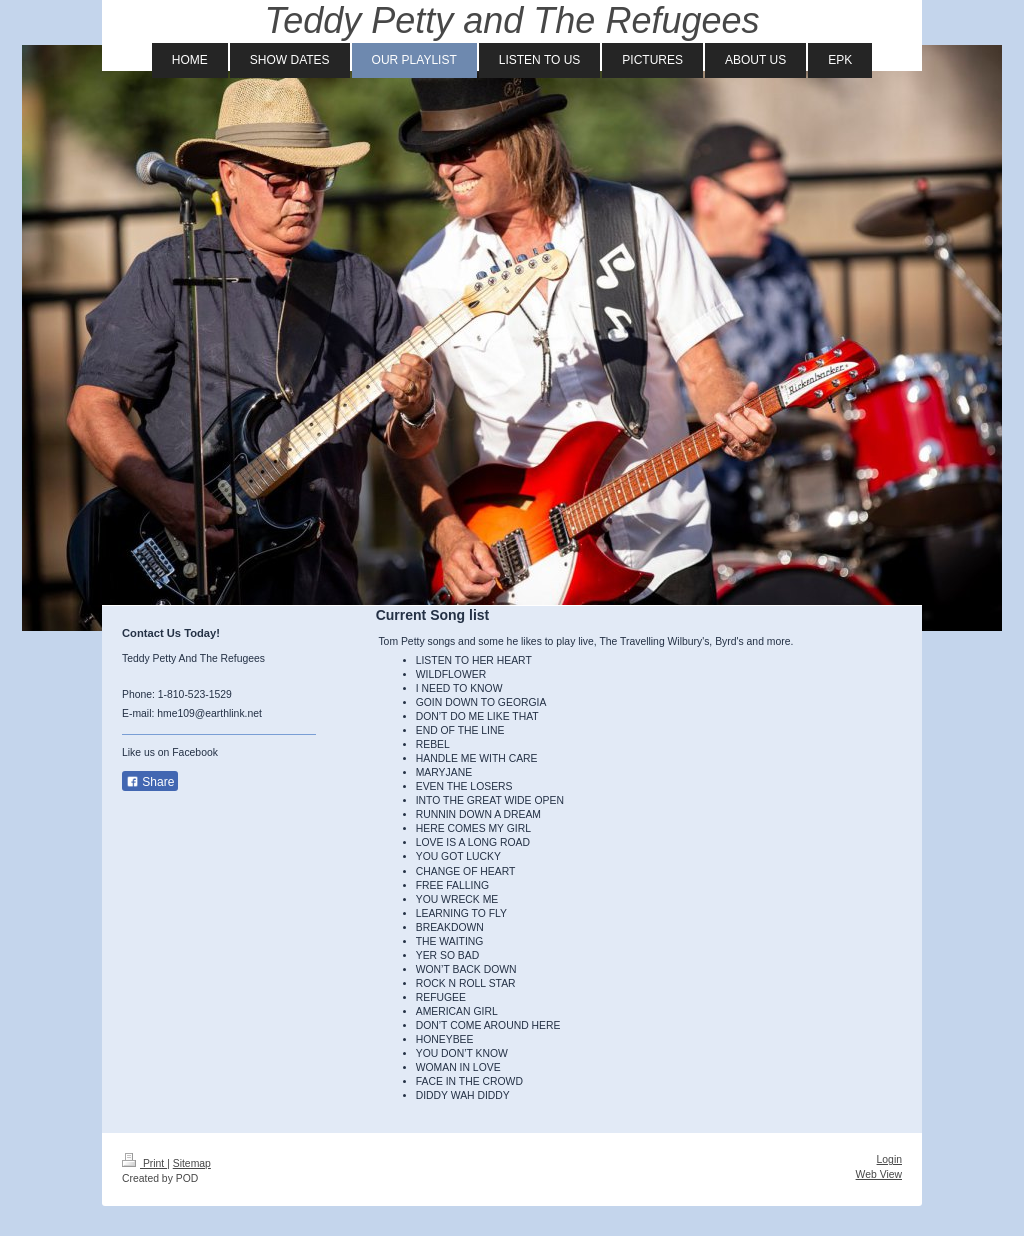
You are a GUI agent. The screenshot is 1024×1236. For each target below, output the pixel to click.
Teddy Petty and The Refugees (512, 20)
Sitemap (192, 1163)
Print (144, 1163)
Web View (879, 1174)
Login (889, 1159)
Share (150, 782)
